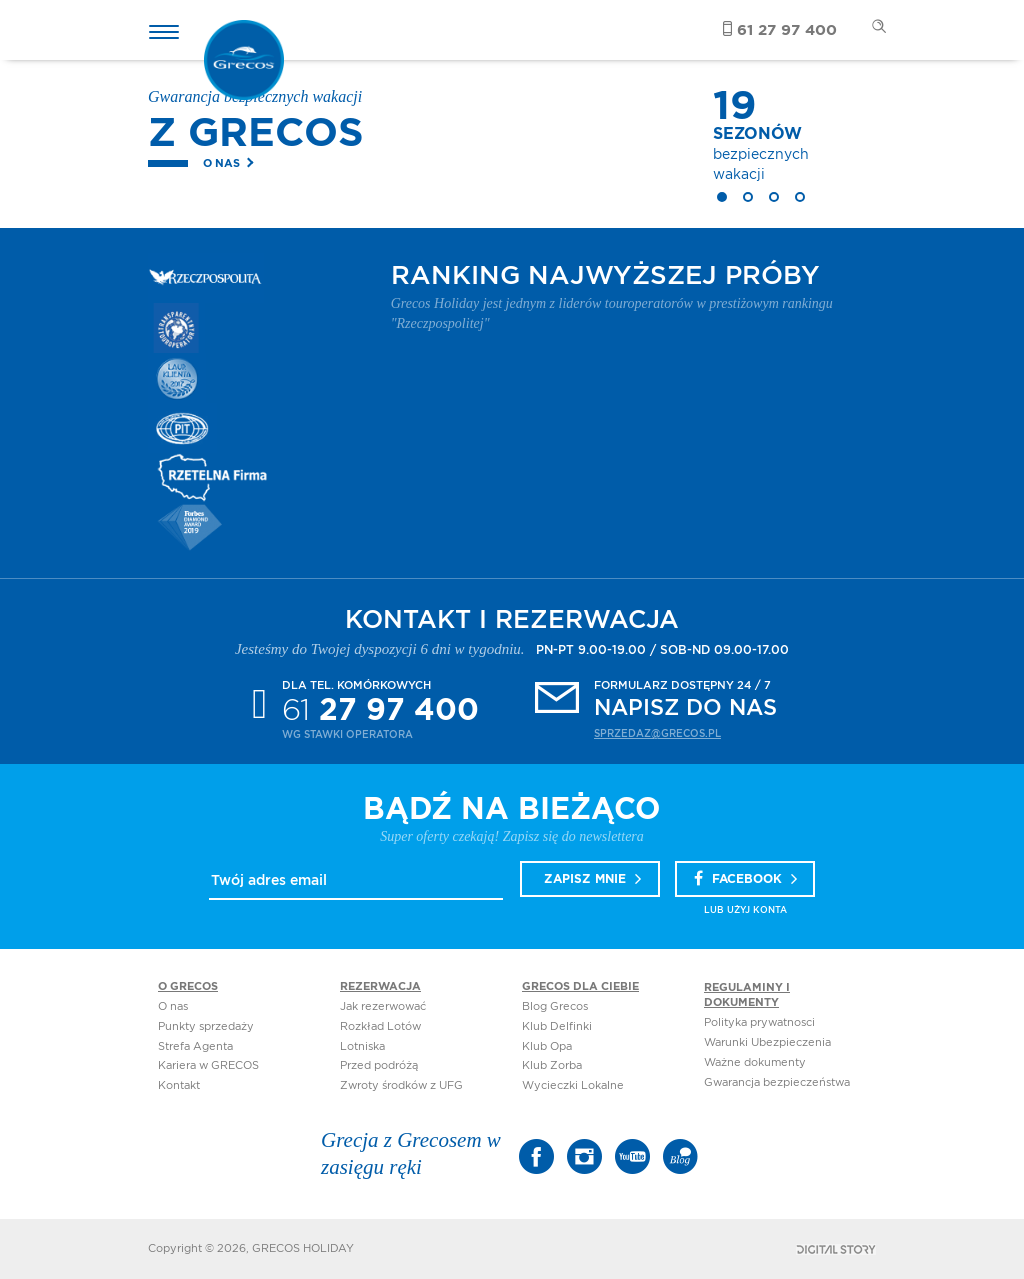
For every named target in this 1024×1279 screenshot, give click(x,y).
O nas (221, 163)
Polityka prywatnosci (759, 1022)
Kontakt (179, 1085)
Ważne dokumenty (755, 1062)
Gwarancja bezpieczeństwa (777, 1082)
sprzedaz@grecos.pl (657, 734)
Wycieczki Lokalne (573, 1085)
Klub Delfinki (557, 1026)
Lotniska (362, 1046)
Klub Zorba (552, 1065)
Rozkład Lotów (380, 1026)
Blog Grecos (555, 1006)
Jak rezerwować (383, 1006)
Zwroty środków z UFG (401, 1085)
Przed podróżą (379, 1065)
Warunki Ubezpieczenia (767, 1042)
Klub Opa (547, 1046)
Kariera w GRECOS (208, 1065)
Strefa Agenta (195, 1046)
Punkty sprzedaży (206, 1026)
